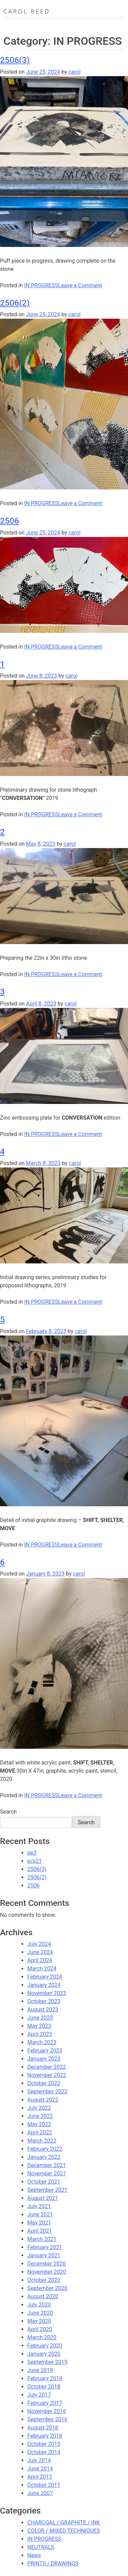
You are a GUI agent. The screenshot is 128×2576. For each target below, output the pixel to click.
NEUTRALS (40, 2547)
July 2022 (39, 2108)
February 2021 (44, 2247)
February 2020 (44, 2345)
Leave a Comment (80, 285)
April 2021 (39, 2231)
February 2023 (44, 2050)
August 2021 (42, 2198)
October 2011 (43, 2485)
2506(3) (15, 60)
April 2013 (39, 2477)
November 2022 (46, 2075)
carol (74, 72)
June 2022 (40, 2116)
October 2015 (43, 2444)
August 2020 (42, 2296)
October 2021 (43, 2181)
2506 (9, 521)
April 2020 (39, 2329)
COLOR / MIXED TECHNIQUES (63, 2530)
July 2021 (39, 2206)
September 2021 (47, 2190)
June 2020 (40, 2313)
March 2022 (41, 2140)
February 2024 (44, 1976)
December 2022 (46, 2067)
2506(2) (15, 303)
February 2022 (44, 2149)
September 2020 (47, 2288)
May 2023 (39, 2026)
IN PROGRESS (41, 285)
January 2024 (43, 1985)
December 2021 (46, 2165)
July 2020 (39, 2304)
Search (8, 1812)
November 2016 (46, 2411)
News (34, 2555)
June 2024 (40, 1952)
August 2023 (42, 2009)
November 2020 (46, 2272)
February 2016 (44, 2436)
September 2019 (47, 2362)
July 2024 (39, 1944)
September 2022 (47, 2091)
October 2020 (43, 2280)
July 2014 (39, 2460)
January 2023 (43, 2058)
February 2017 (44, 2403)
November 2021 (46, 2173)
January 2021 (43, 2255)
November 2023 (46, 1993)
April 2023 (39, 2034)
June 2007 (40, 2493)
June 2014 (40, 2468)
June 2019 (40, 2370)
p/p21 (34, 1861)
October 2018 (43, 2386)
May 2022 (39, 2124)
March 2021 (41, 2239)
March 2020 (41, 2337)
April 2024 (39, 1960)
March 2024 (41, 1968)
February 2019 (44, 2378)
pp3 (32, 1853)
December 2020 (46, 2263)
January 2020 (43, 2354)
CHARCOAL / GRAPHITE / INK (63, 2522)
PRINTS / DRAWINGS (53, 2563)
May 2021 (39, 2222)
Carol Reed (26, 11)
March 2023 (41, 2042)
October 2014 (43, 2452)
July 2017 (39, 2395)
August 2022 (42, 2099)
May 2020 (39, 2321)
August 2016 (42, 2427)
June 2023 (40, 2017)
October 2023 (43, 2001)
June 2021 (40, 2214)
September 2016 (47, 2419)
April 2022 (39, 2132)
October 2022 (43, 2083)
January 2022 (43, 2157)
